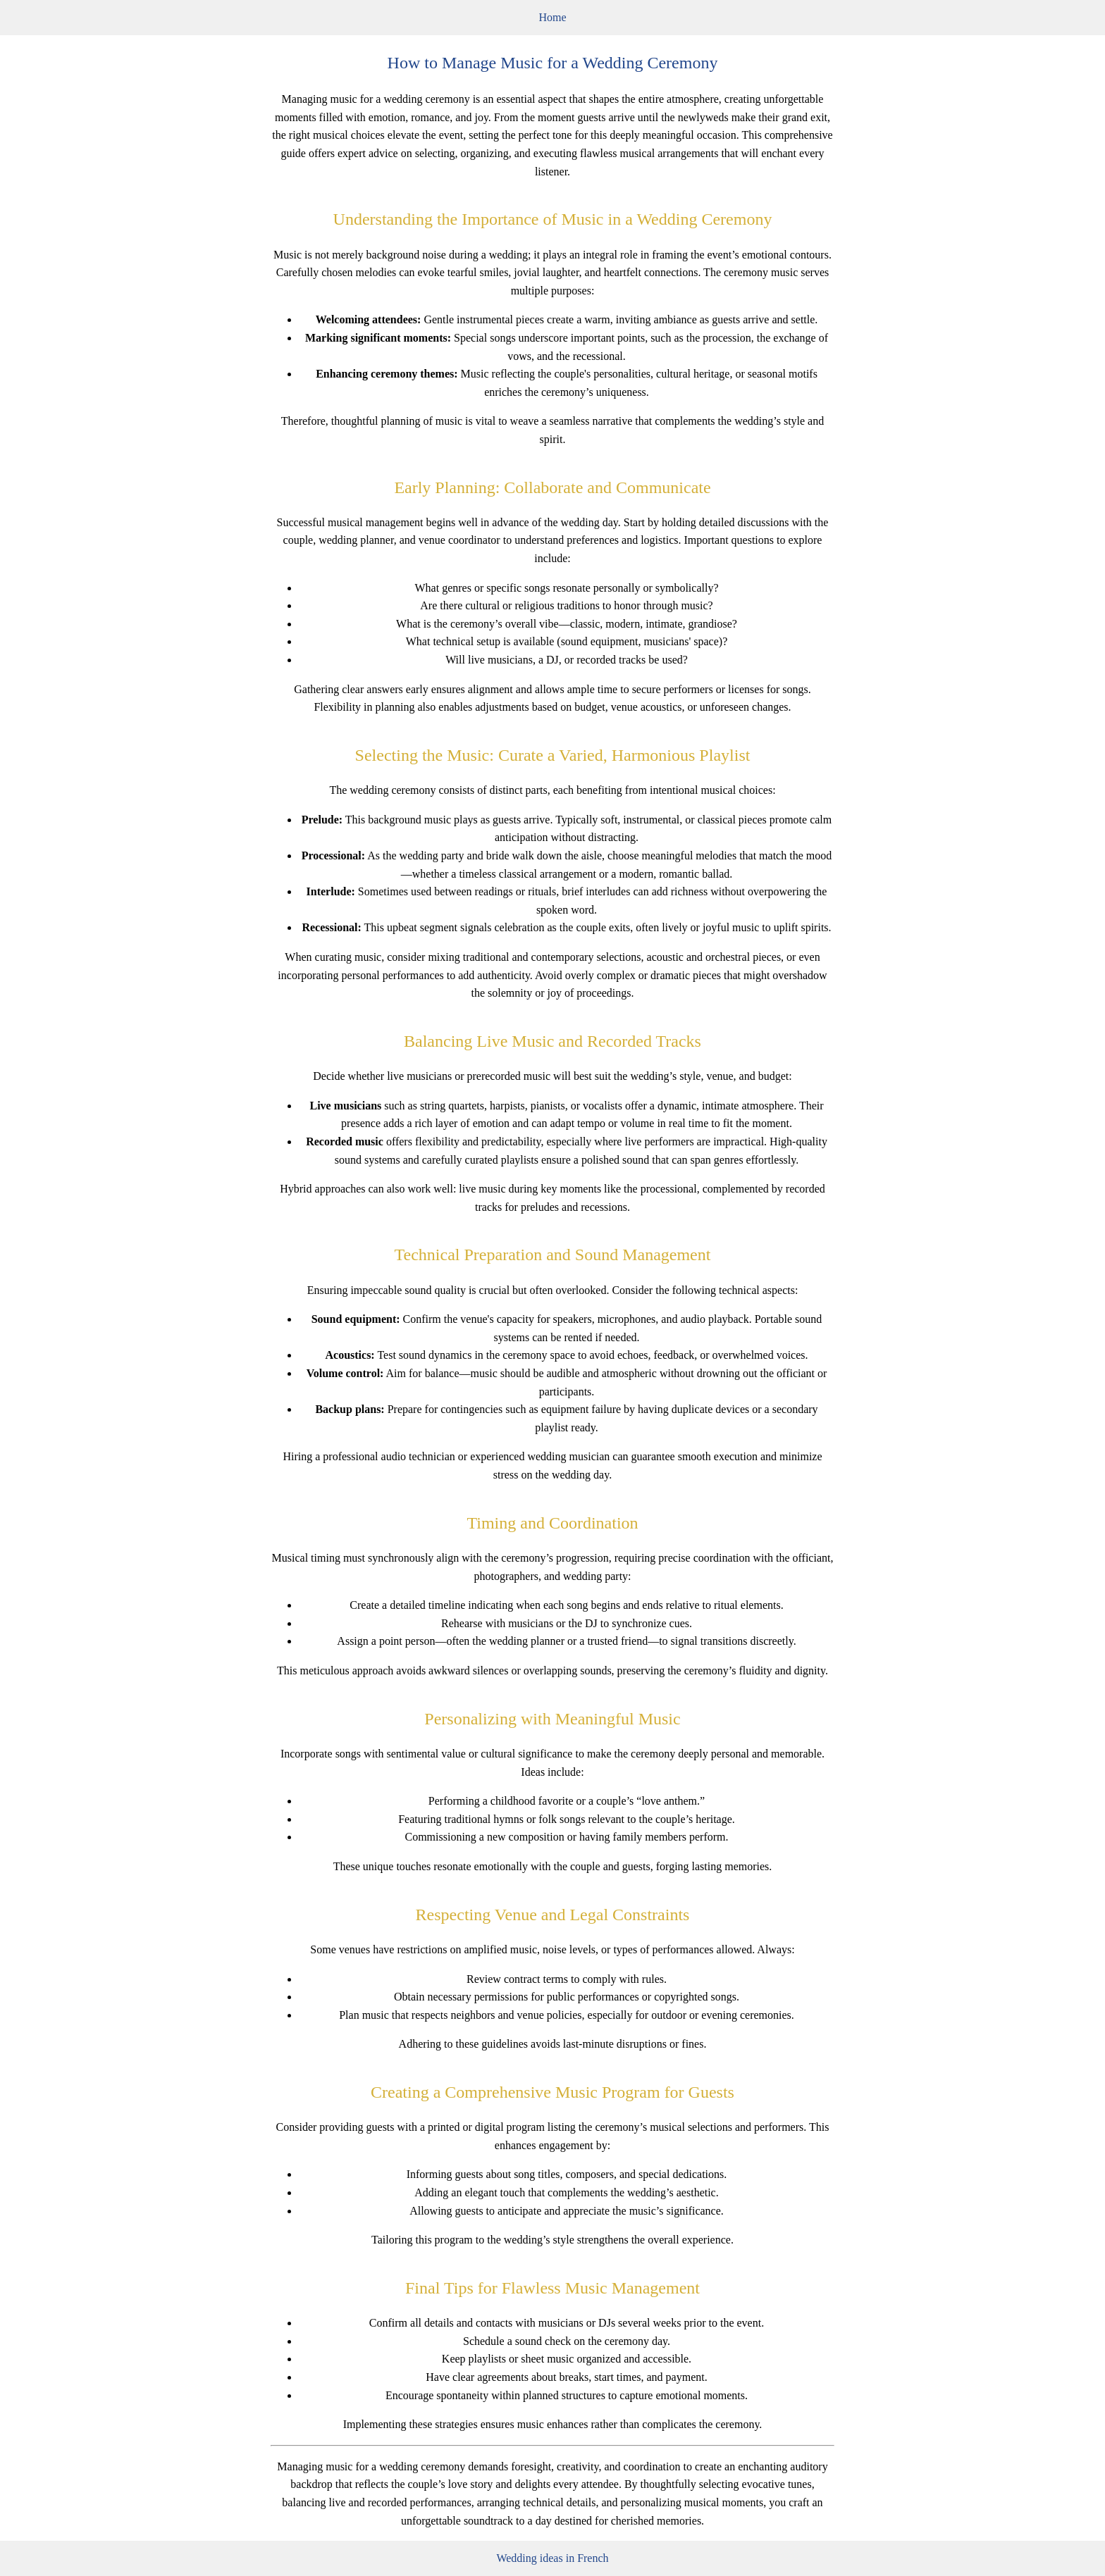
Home (552, 17)
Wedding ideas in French (552, 2558)
